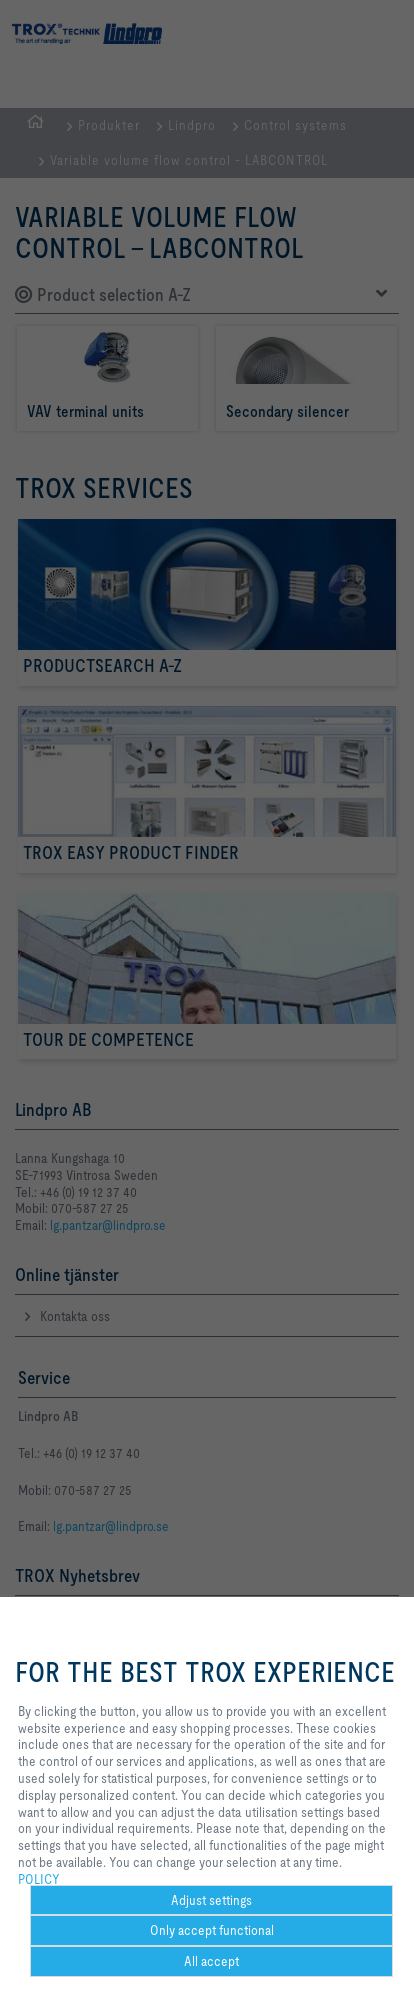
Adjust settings (211, 1900)
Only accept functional (212, 1930)
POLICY (39, 1879)
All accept (211, 1961)
